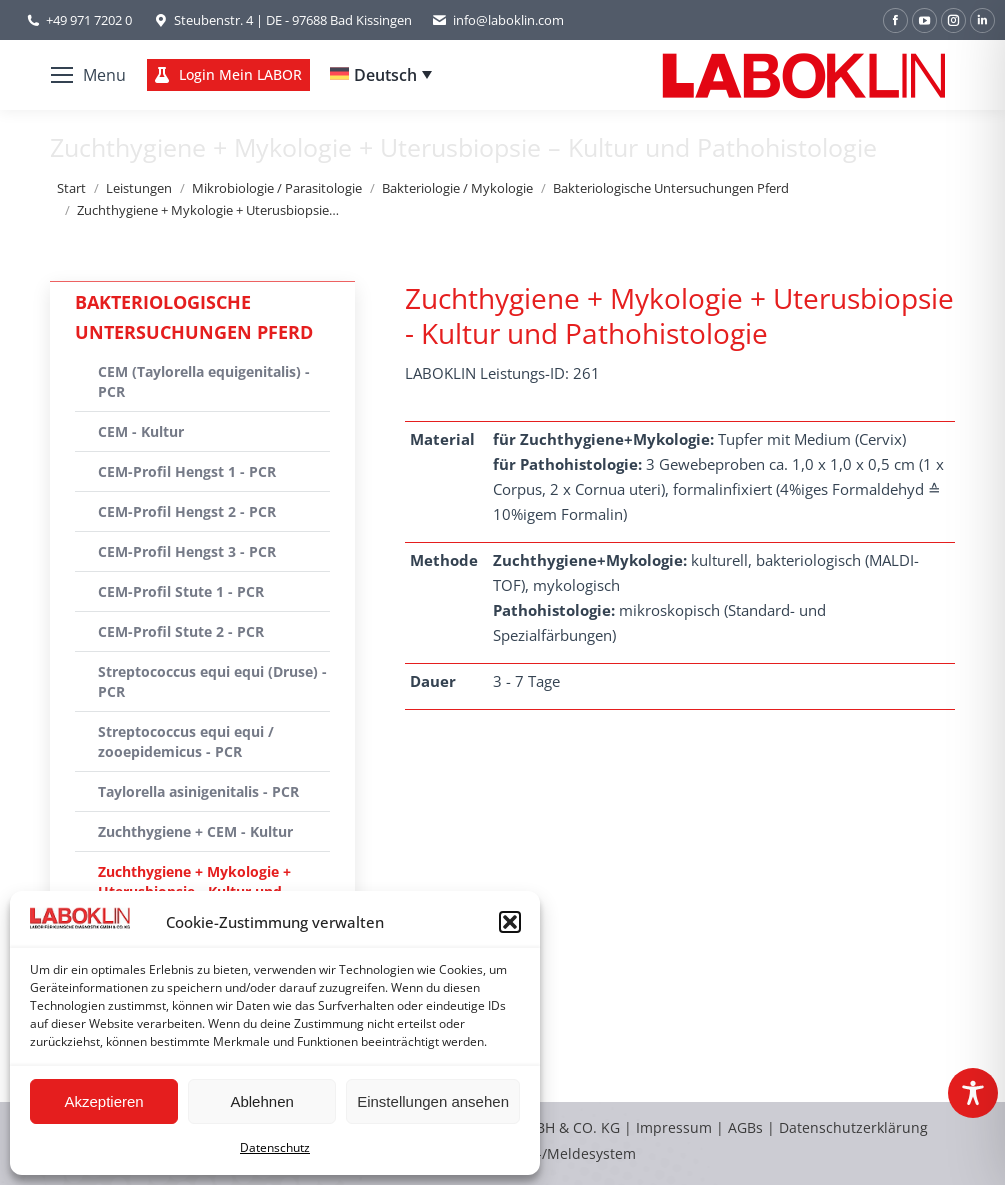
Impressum (674, 1127)
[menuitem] (381, 75)
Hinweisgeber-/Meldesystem (540, 1153)
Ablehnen (261, 1101)
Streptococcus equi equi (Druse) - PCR (212, 681)
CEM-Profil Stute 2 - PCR (181, 631)
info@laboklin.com (498, 20)
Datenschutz (275, 1147)
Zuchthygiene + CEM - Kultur (195, 831)
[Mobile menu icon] (88, 75)
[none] (381, 75)
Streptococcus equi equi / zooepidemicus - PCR (186, 741)
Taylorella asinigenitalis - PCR (198, 791)
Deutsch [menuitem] (385, 75)
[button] (510, 922)
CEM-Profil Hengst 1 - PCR (187, 471)
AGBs (747, 1127)
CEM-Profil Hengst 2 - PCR (187, 511)
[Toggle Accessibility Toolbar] (973, 1093)
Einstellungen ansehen (433, 1101)
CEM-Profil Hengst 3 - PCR (187, 551)
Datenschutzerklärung (853, 1127)
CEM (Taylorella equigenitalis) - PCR (204, 381)
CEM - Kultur (141, 431)
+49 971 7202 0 (89, 20)
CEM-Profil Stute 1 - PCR (181, 591)
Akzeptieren (103, 1101)
